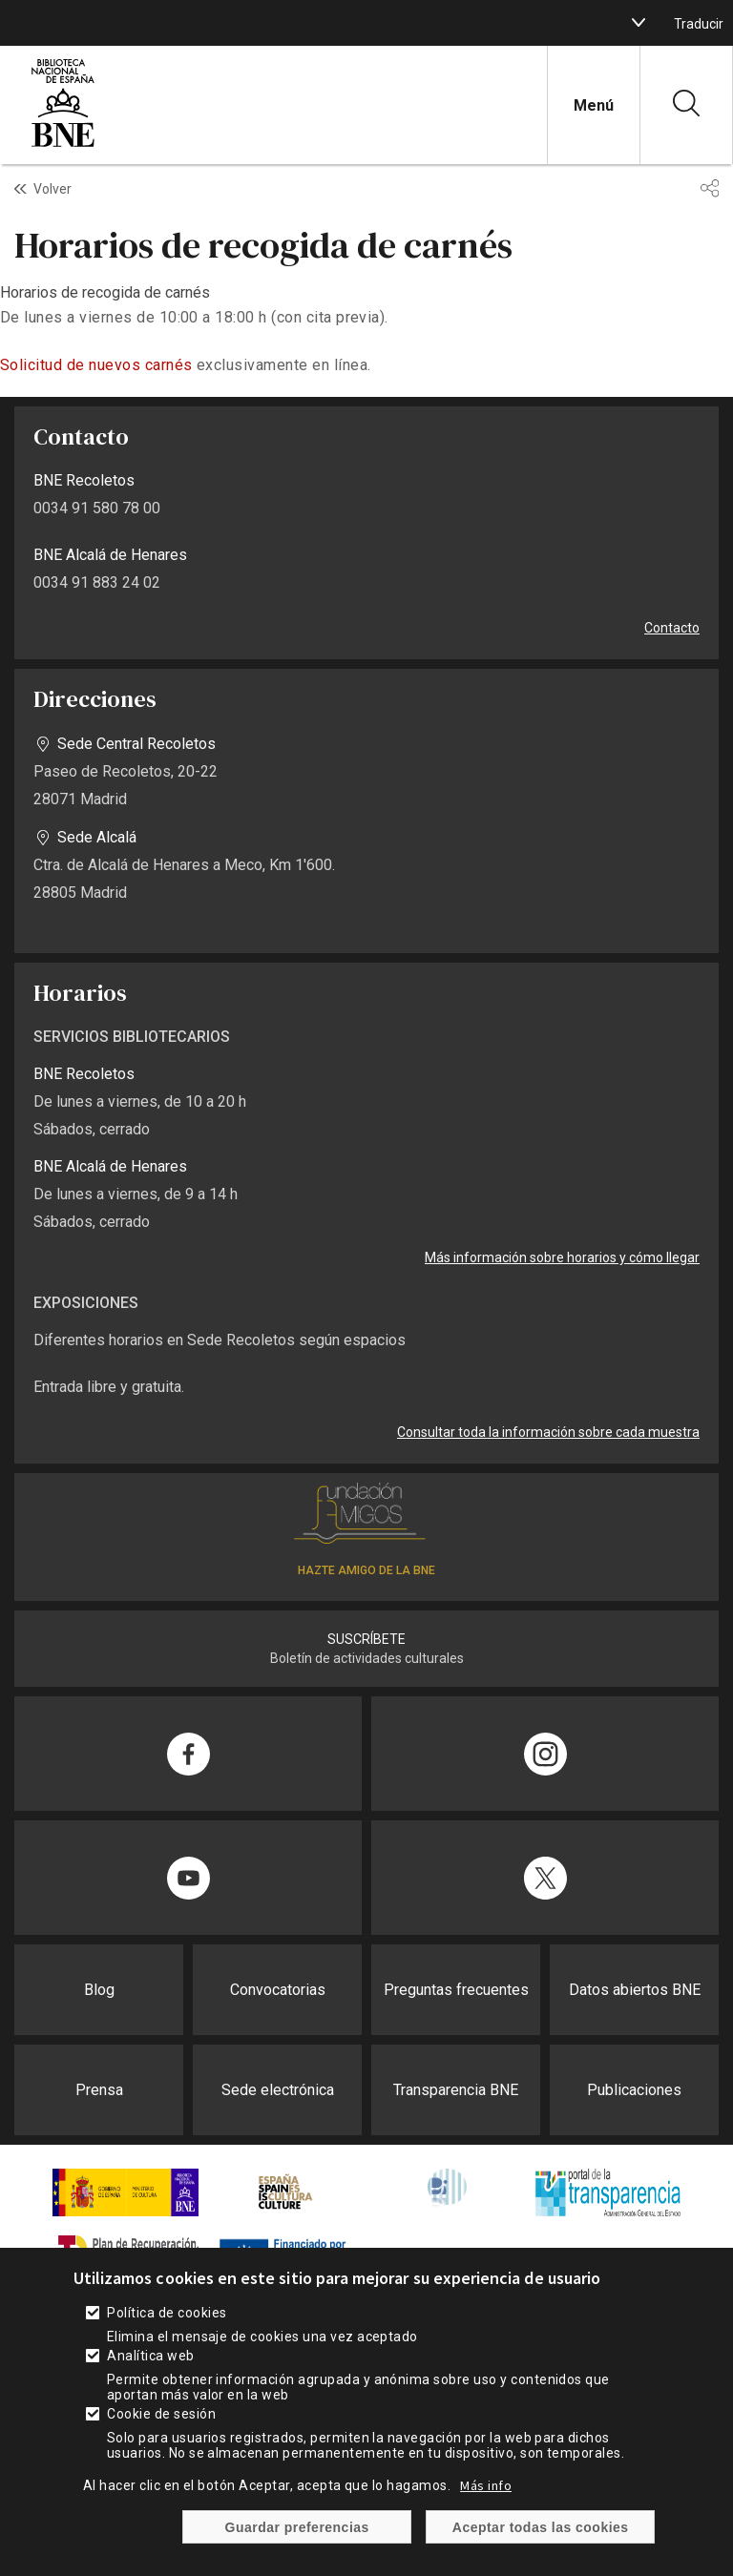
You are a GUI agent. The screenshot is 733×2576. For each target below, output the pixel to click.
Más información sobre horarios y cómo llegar (562, 1257)
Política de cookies (166, 2312)
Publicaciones (634, 2090)
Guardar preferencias (297, 2527)
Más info (486, 2485)
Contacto (672, 627)
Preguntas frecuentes (456, 1990)
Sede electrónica (277, 2090)
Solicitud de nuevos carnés (96, 365)
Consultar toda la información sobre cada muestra (548, 1432)
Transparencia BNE (455, 2090)
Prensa (99, 2090)
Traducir (698, 23)
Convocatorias (277, 1990)
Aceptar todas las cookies (540, 2527)
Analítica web (150, 2355)
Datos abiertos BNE (635, 1990)
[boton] (638, 23)
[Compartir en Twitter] (545, 1877)
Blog (99, 1990)
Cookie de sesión (161, 2413)
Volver (52, 189)
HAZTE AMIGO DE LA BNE (366, 1570)
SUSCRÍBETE (366, 1639)
